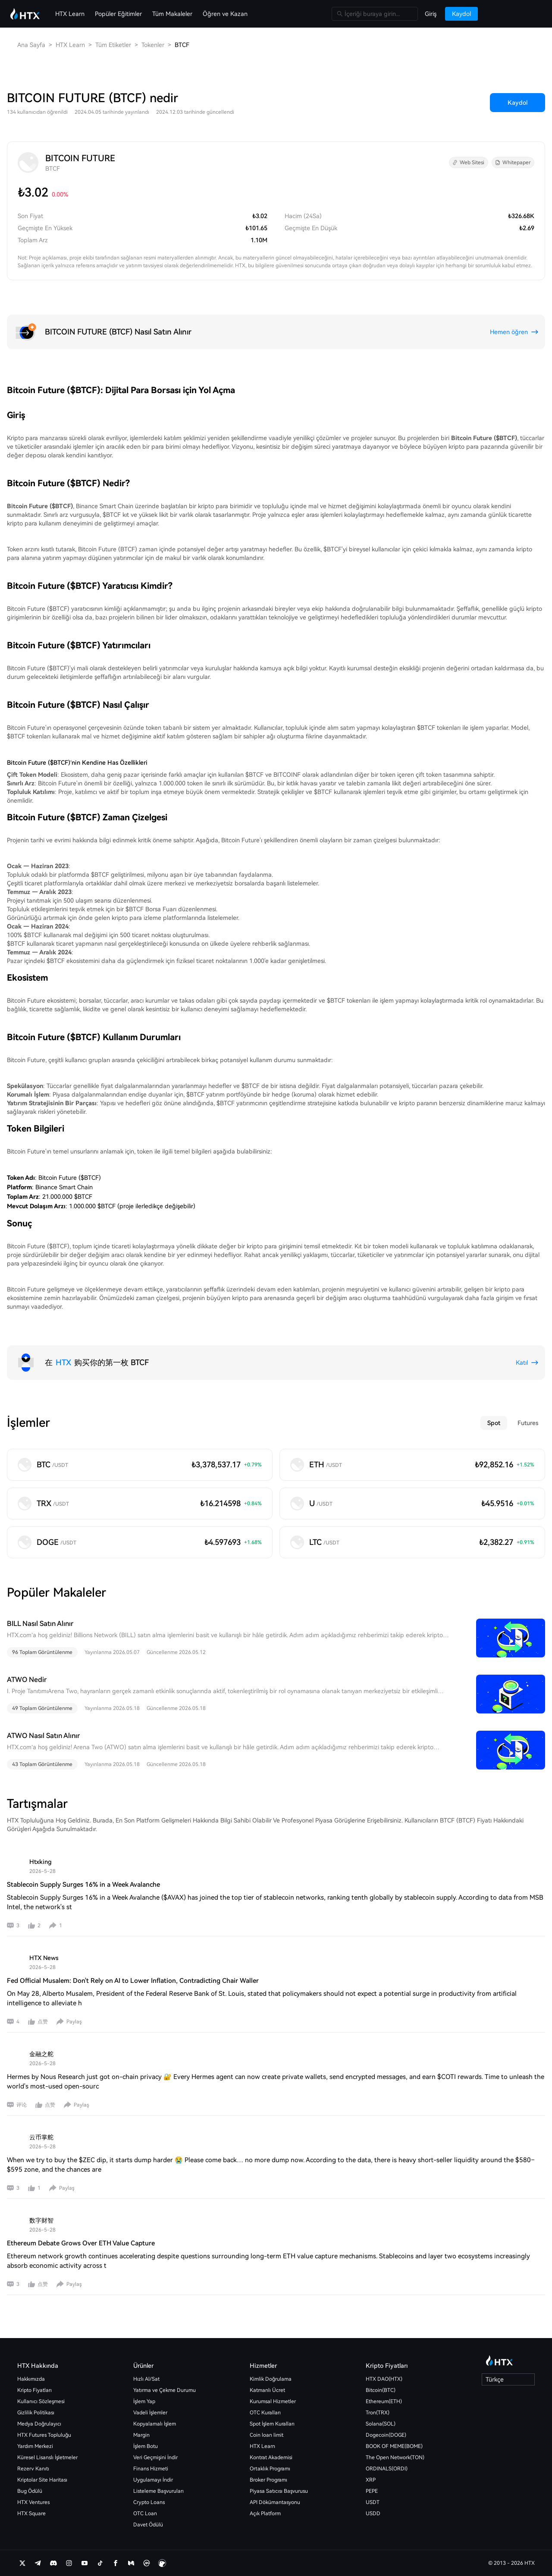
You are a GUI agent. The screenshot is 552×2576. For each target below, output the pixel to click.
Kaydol (517, 102)
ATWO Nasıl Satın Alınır (43, 1736)
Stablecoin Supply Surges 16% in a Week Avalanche (83, 1884)
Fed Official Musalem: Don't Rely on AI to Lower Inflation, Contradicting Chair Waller (133, 1981)
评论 (21, 2105)
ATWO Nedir (27, 1680)
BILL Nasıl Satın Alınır (40, 1623)
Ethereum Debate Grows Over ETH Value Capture (81, 2243)
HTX (63, 1362)
